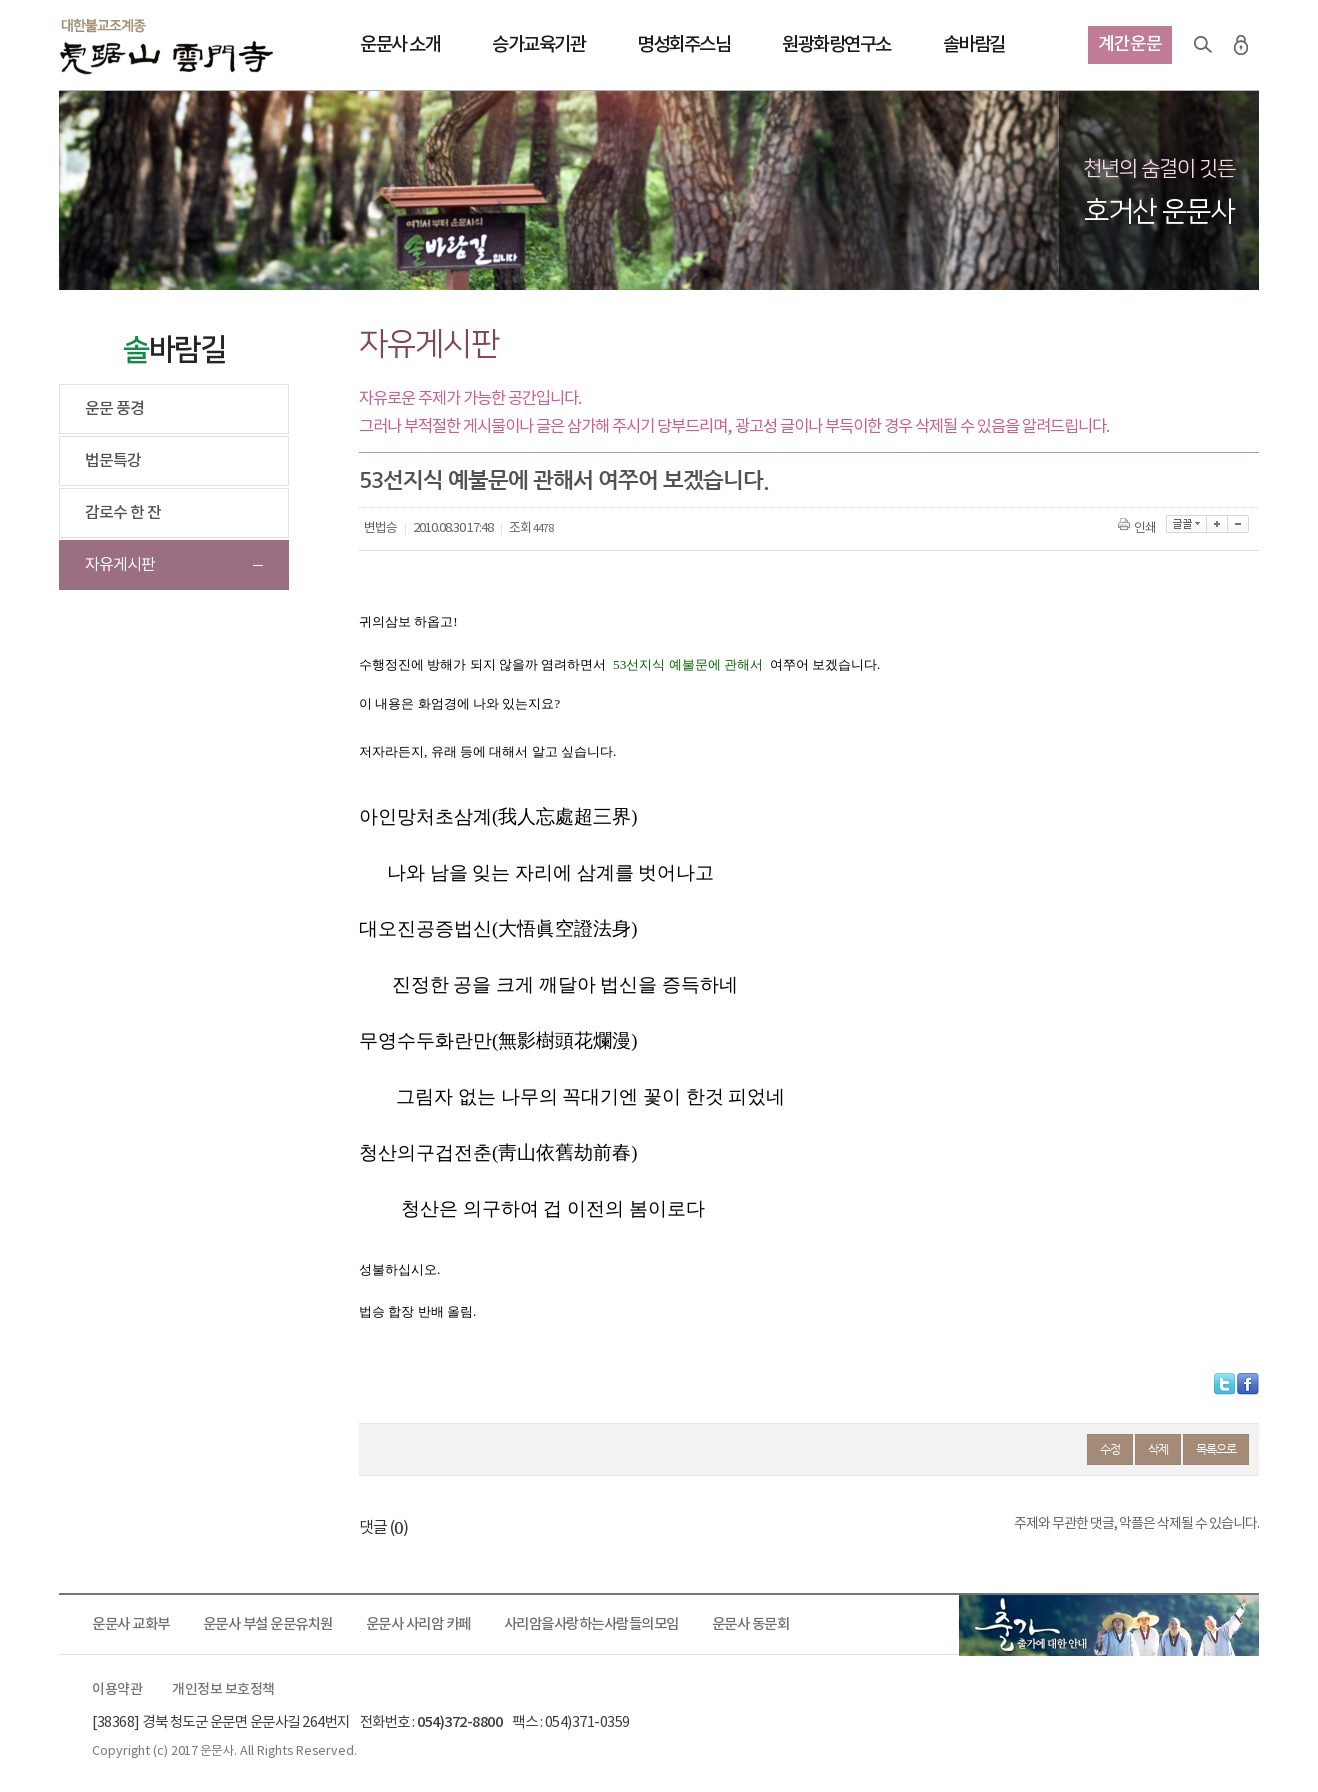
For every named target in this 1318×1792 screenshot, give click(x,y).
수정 (1110, 1449)
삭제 (1158, 1449)
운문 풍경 (114, 409)
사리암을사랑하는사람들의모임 (591, 1624)
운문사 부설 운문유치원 (268, 1624)
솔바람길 (974, 45)
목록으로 (1216, 1449)
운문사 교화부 (131, 1624)
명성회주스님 (683, 45)
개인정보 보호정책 (223, 1690)
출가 (1109, 1625)
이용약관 (117, 1690)
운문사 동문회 (751, 1624)
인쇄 (1138, 528)
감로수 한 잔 (123, 513)
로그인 (1241, 45)
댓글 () (383, 1528)
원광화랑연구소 (836, 45)
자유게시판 (120, 565)
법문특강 (113, 461)
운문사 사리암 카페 (418, 1624)
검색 (1203, 45)
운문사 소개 (400, 45)
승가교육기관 (538, 45)
